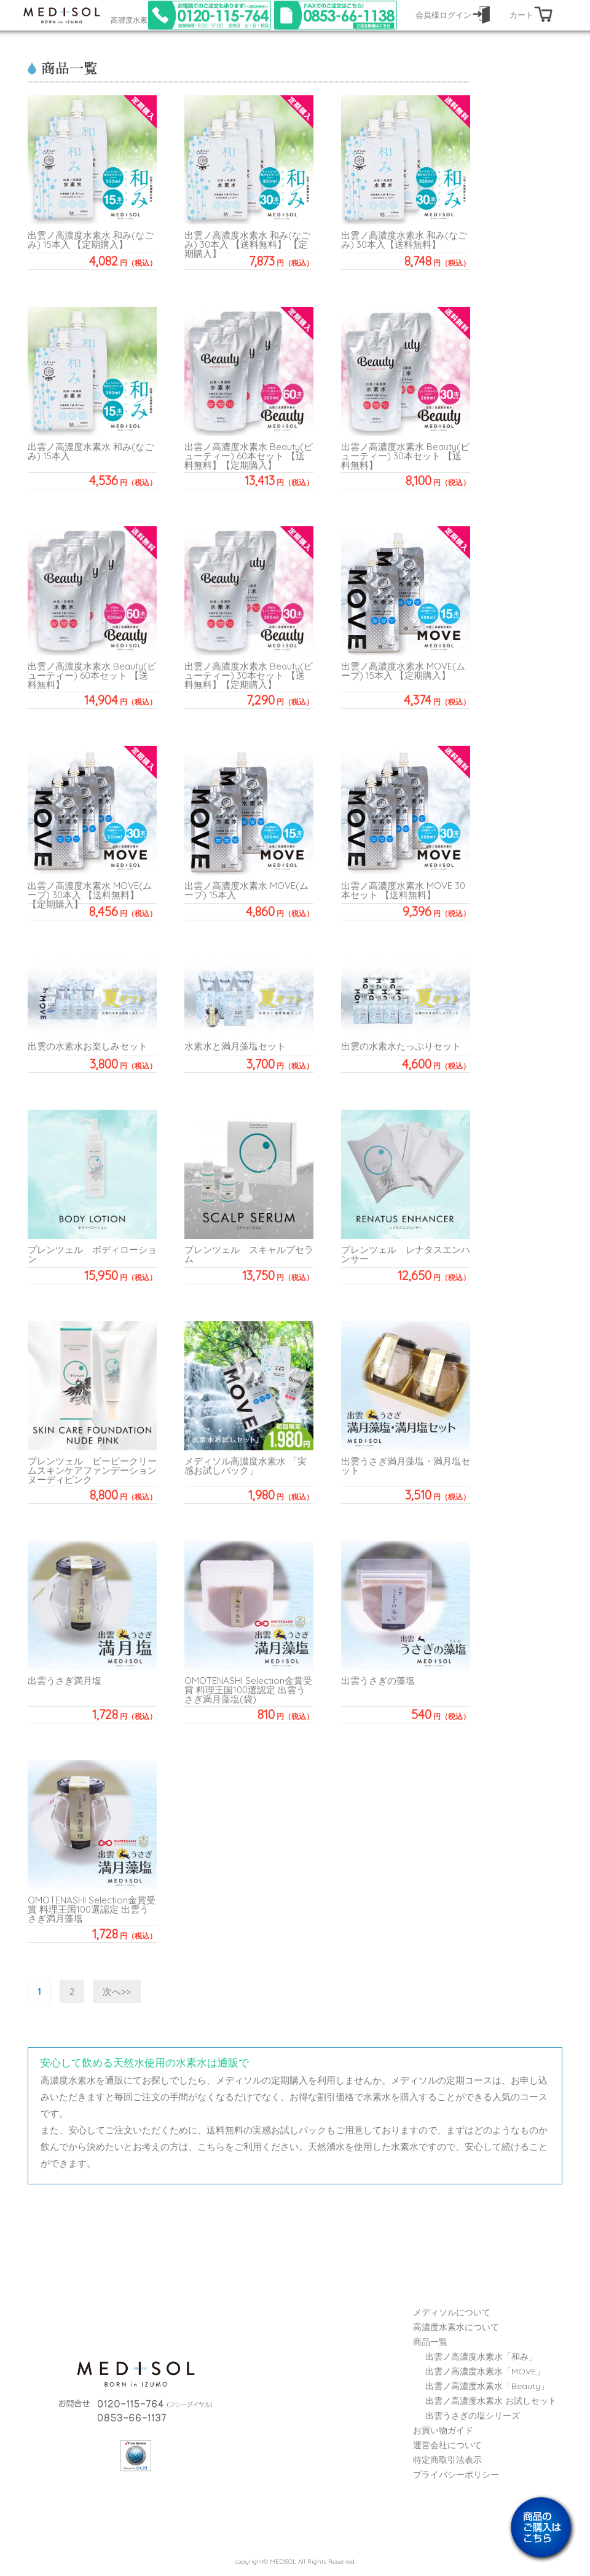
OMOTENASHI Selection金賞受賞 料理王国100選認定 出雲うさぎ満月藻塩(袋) (248, 1690)
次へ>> (117, 1991)
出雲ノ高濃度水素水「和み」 (481, 2356)
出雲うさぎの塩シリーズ (472, 2415)
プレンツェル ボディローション (92, 1254)
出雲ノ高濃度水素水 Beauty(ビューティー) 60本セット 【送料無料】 (92, 675)
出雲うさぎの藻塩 (378, 1680)
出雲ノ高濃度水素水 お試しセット (491, 2400)
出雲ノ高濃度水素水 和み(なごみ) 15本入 (91, 451)
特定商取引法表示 (447, 2459)
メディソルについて (451, 2312)
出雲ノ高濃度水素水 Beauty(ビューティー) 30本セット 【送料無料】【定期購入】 (248, 675)
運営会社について (447, 2445)
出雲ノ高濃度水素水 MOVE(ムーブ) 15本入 (246, 890)
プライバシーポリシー (456, 2474)
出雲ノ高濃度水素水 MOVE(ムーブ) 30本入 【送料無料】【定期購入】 (90, 895)
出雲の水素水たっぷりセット (401, 1046)
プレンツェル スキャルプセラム (248, 1254)
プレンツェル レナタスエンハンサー (405, 1254)
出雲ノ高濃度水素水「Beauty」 (487, 2386)
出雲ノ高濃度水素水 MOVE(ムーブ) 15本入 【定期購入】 (403, 670)
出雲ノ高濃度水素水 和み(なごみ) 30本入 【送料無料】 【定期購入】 (247, 244)
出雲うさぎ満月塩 (64, 1680)
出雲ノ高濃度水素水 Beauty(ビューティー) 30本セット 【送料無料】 (405, 456)
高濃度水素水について (456, 2327)
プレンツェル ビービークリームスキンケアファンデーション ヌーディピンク (97, 1470)
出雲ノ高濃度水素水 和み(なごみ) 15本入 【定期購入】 (91, 239)
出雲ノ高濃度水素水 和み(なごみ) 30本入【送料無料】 (404, 239)
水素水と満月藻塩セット (235, 1046)
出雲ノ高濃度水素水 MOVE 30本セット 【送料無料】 (403, 890)
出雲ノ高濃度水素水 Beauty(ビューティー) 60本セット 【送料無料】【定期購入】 (248, 456)
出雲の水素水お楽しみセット (88, 1046)
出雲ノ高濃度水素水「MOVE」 (485, 2371)
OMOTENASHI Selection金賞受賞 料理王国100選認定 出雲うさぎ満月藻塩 (91, 1909)
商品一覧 (430, 2341)
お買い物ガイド (443, 2430)
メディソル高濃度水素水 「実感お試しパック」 (245, 1465)
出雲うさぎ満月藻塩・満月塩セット (405, 1465)
